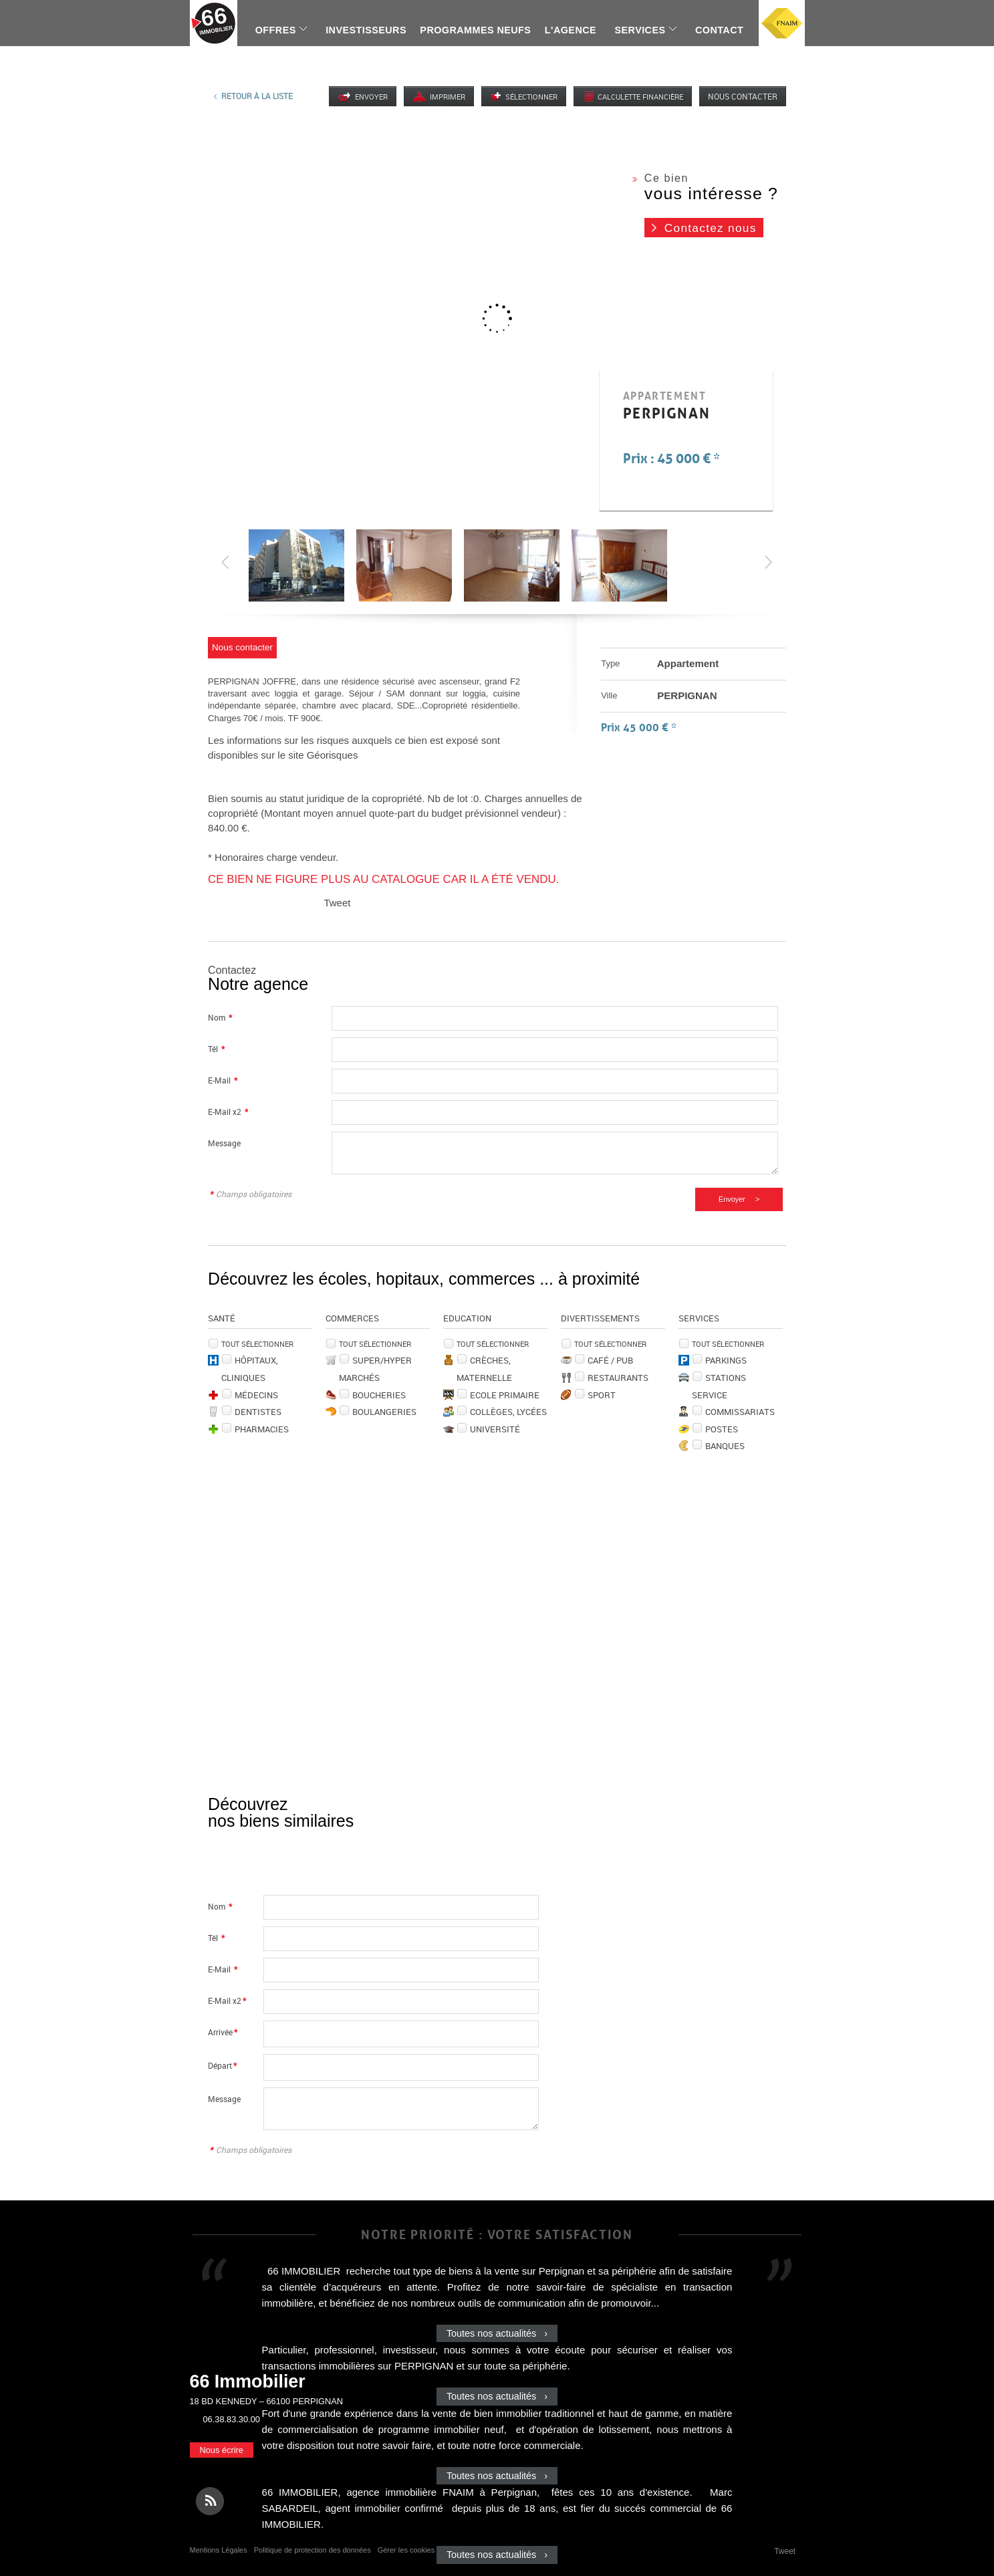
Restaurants (618, 1378)
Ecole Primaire (504, 1395)
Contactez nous (710, 228)
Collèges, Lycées (508, 1412)
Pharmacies (262, 1429)
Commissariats (740, 1412)
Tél (216, 1049)
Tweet (337, 902)
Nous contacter (742, 96)
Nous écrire (221, 2450)
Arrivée (222, 2032)
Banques (725, 1446)
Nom (220, 1018)
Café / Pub (610, 1360)
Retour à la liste (257, 95)
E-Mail (222, 1080)
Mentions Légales (218, 2550)
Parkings (726, 1360)
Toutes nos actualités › (497, 2333)
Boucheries (379, 1395)
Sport (602, 1395)
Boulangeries (384, 1412)
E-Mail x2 (228, 1112)
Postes (721, 1429)
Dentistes (258, 1412)
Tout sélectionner (257, 1344)
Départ (222, 2066)
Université (495, 1429)
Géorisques (332, 755)
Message (224, 1143)
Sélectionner (531, 97)
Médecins (256, 1395)
